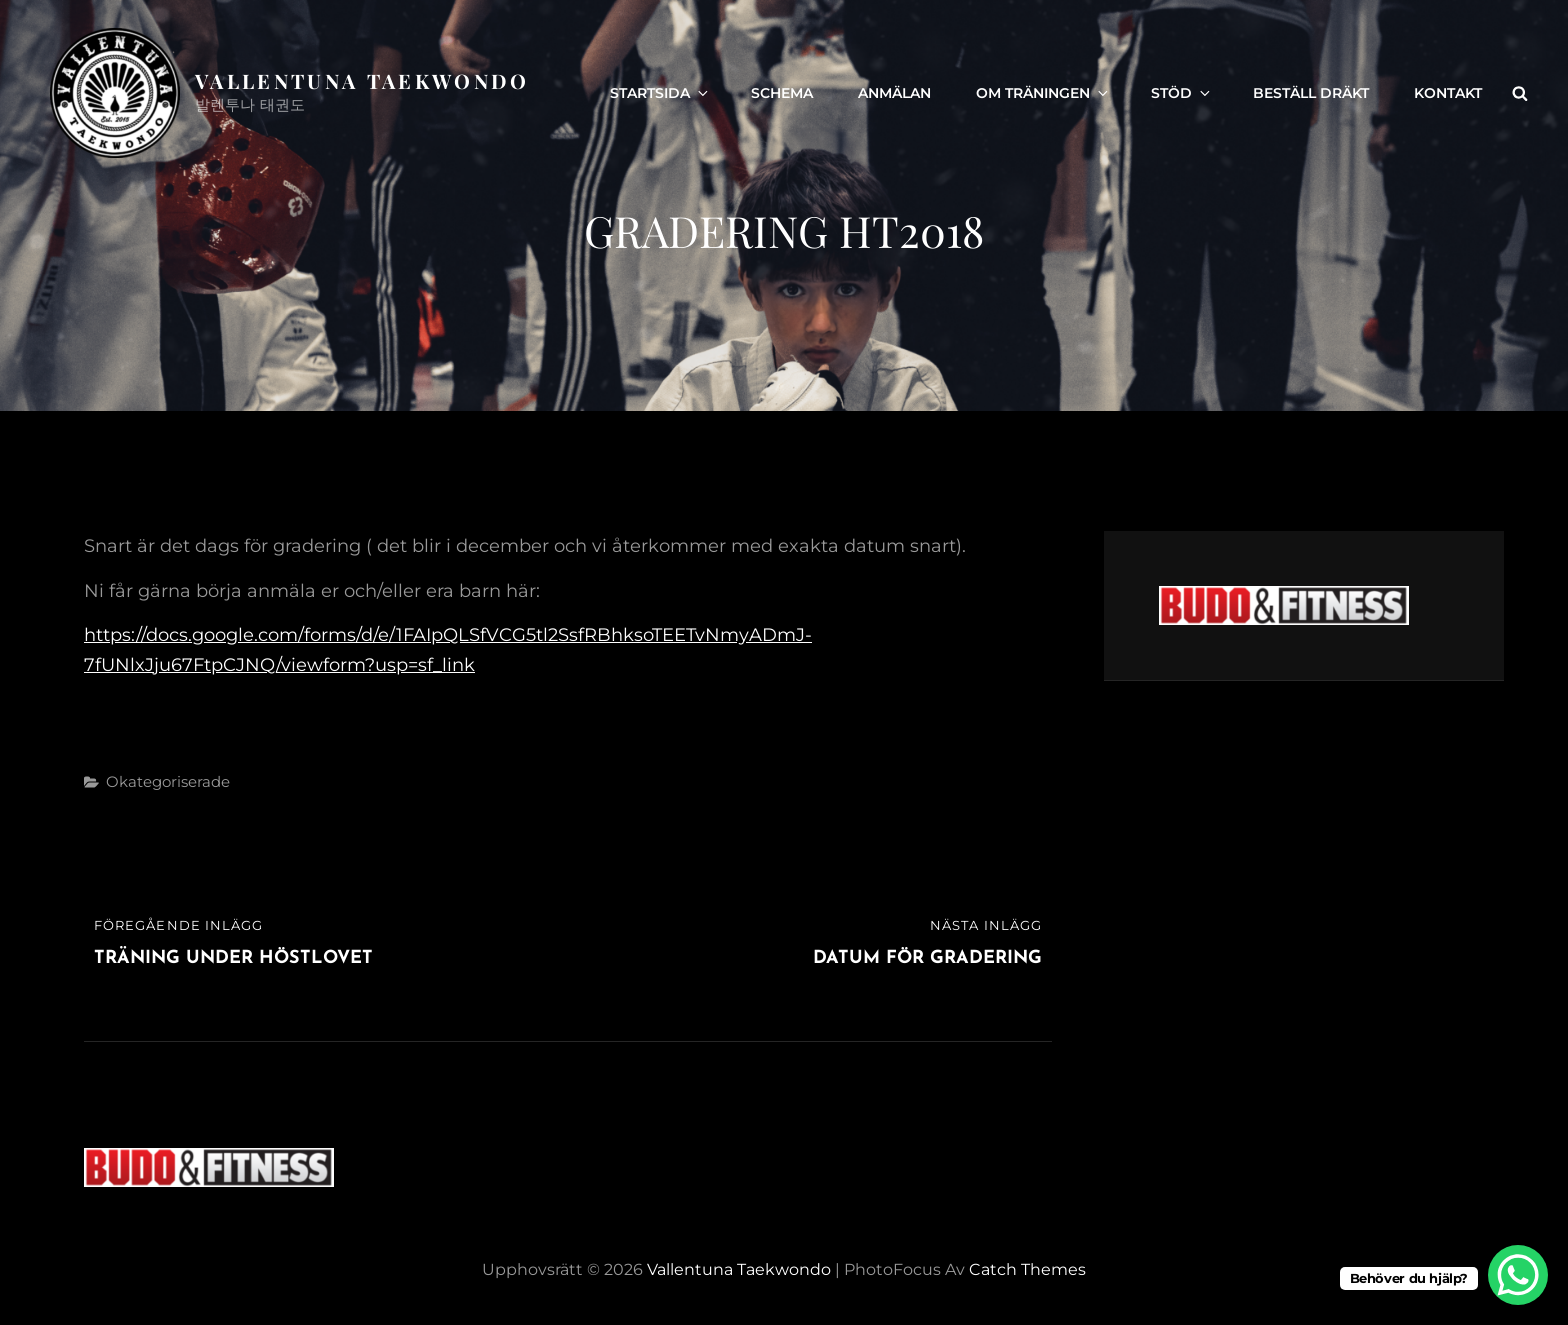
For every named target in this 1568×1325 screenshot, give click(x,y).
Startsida (660, 93)
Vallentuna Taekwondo (362, 80)
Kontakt (1448, 93)
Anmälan (894, 93)
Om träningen (1043, 93)
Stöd (1182, 93)
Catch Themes (1027, 1269)
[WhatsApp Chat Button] (1518, 1275)
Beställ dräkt (1311, 93)
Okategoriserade (168, 781)
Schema (782, 93)
